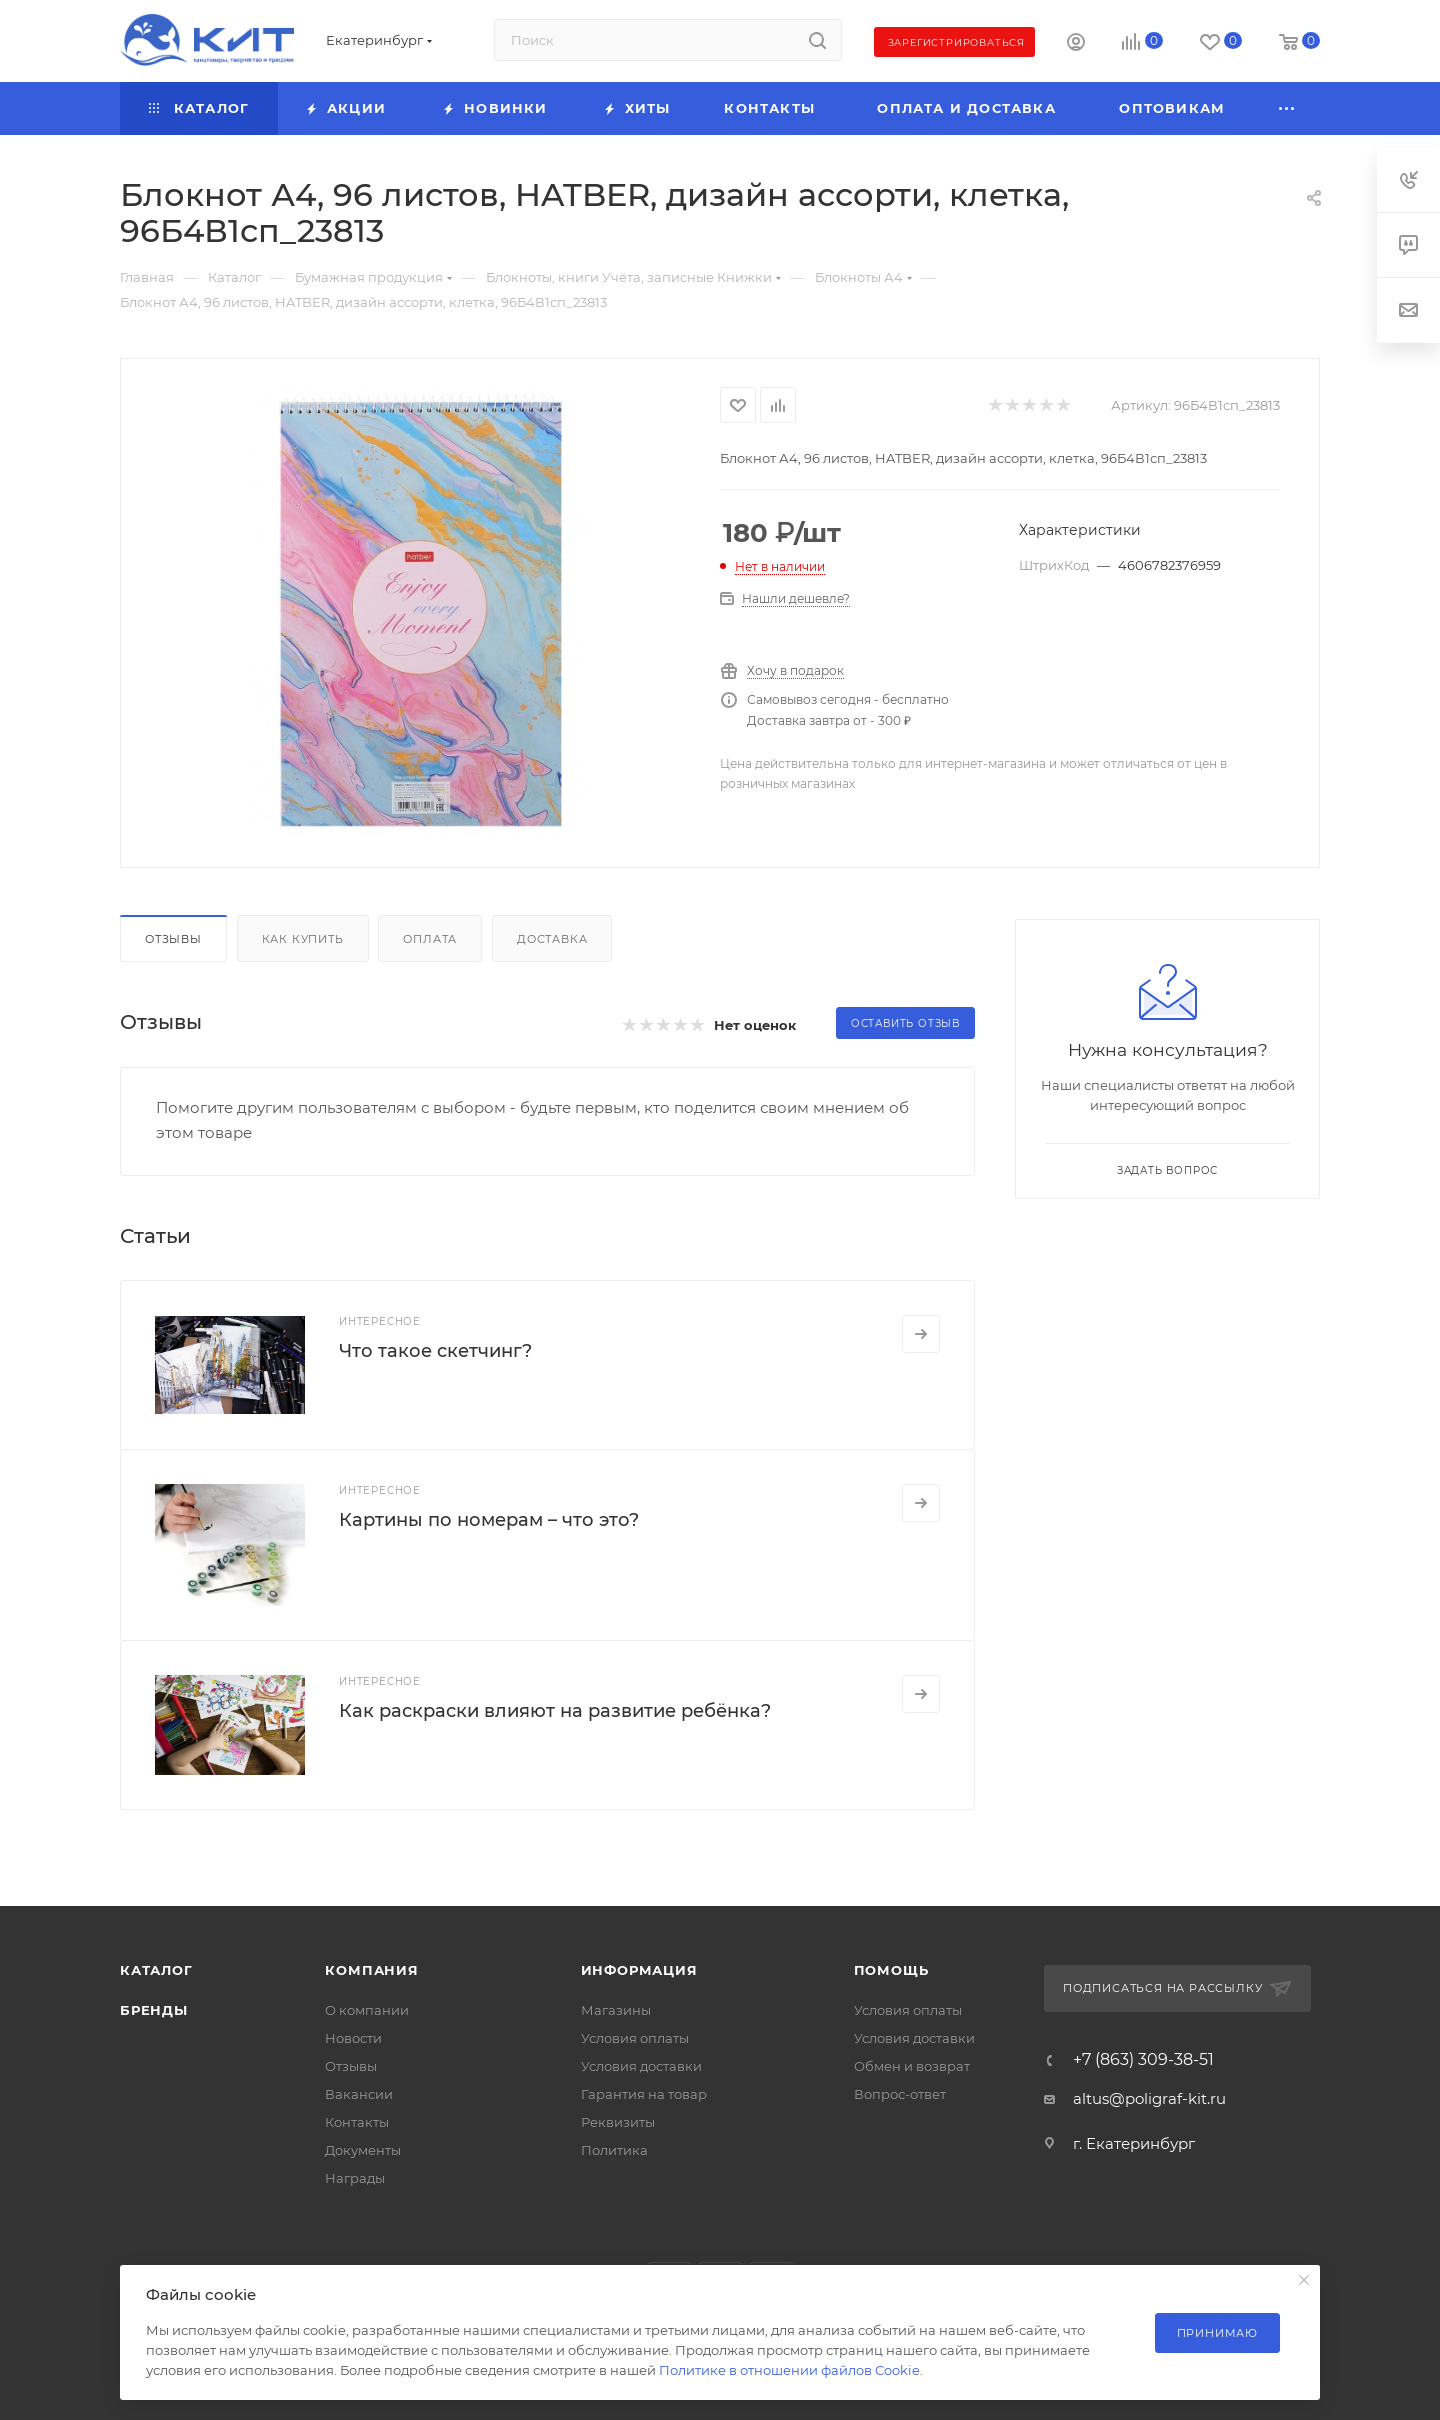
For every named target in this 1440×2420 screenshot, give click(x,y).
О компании (367, 2010)
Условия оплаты (635, 2038)
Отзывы (173, 939)
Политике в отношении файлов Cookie (789, 2370)
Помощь (891, 1970)
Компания (371, 1970)
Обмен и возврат (912, 2066)
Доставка (552, 939)
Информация (639, 1970)
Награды (355, 2178)
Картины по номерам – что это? (489, 1520)
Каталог (156, 1970)
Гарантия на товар (644, 2094)
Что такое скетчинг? (435, 1351)
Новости (353, 2038)
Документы (363, 2150)
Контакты (357, 2122)
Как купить (303, 939)
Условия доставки (641, 2066)
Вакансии (359, 2094)
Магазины (616, 2010)
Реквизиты (618, 2122)
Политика (614, 2150)
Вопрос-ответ (900, 2094)
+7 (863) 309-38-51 (1143, 2060)
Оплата (430, 939)
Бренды (154, 2010)
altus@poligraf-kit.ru (1149, 2098)
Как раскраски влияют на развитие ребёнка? (555, 1711)
